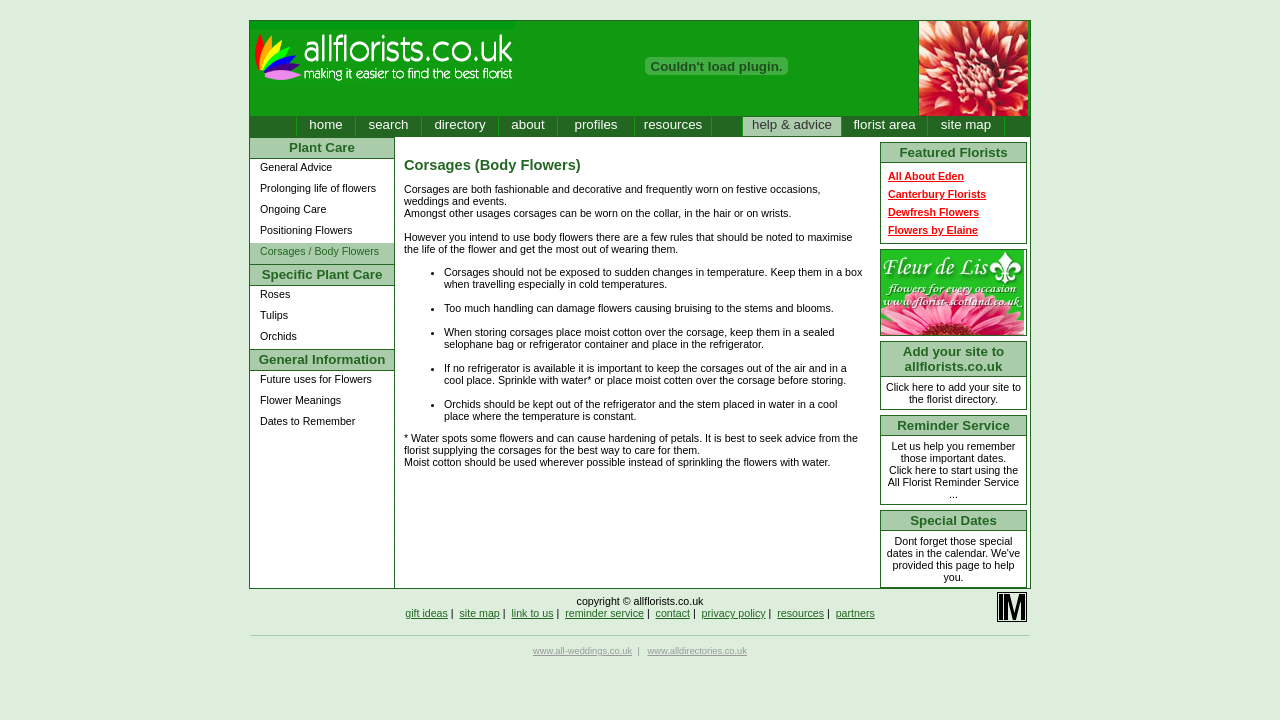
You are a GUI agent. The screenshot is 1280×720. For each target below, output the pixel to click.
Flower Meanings (300, 400)
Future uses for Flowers (316, 379)
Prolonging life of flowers (318, 188)
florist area (884, 124)
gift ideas (426, 613)
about (527, 124)
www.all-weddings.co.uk (582, 651)
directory (459, 124)
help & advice (792, 124)
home (325, 124)
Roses (275, 294)
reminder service (604, 613)
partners (855, 613)
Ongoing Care (293, 209)
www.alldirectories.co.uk (697, 651)
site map (966, 124)
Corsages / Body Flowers (319, 251)
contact (673, 613)
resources (673, 124)
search (388, 124)
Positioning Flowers (306, 230)
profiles (596, 124)
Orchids (278, 336)
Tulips (274, 315)
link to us (532, 613)
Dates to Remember (307, 421)
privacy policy (734, 613)
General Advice (296, 167)
